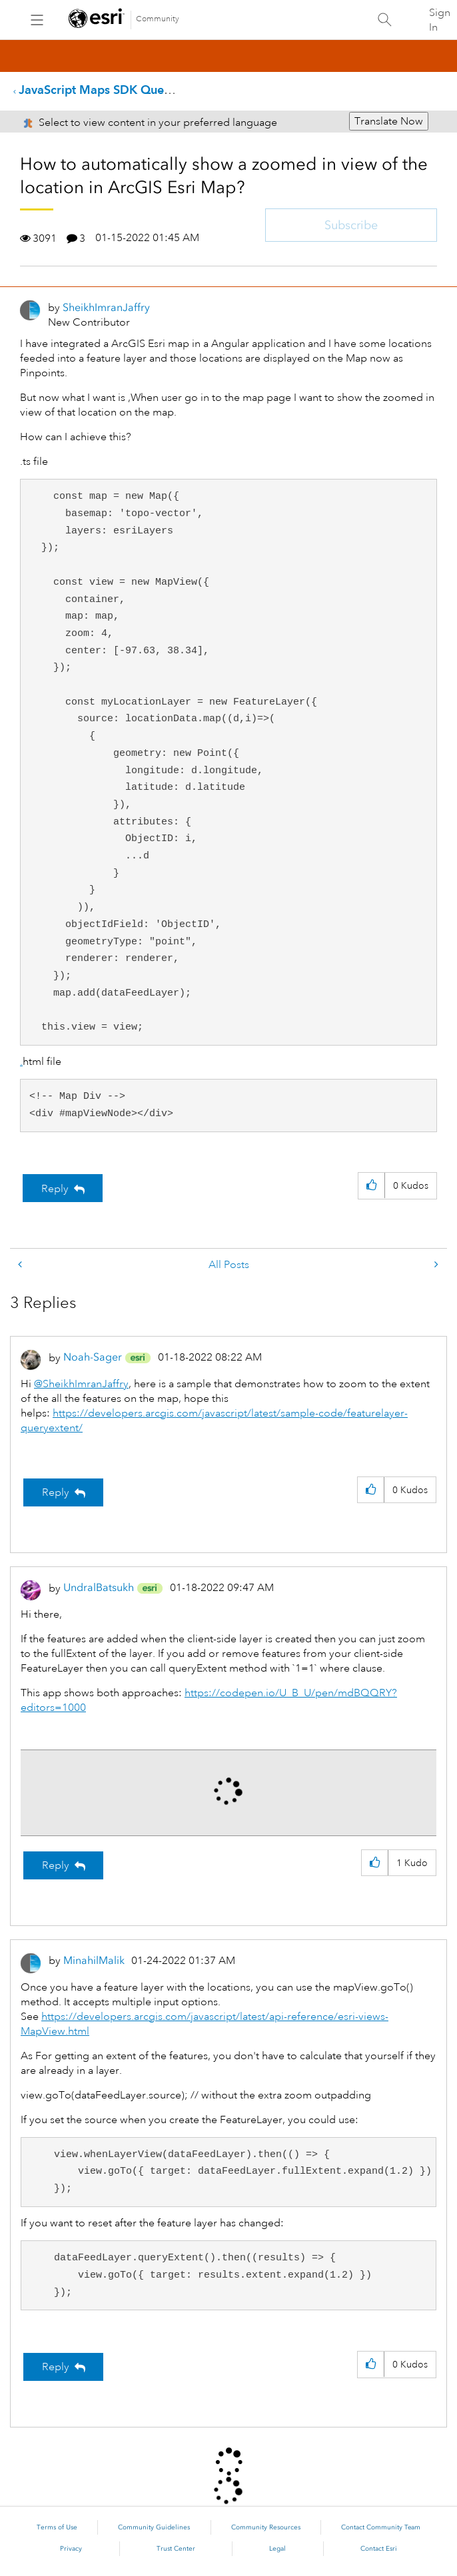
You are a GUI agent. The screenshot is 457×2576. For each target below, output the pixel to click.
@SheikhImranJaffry (81, 1384)
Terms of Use (57, 2527)
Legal (277, 2549)
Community (157, 19)
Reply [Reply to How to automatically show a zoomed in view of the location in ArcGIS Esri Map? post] (55, 1188)
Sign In (439, 20)
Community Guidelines (154, 2527)
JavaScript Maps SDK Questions (107, 90)
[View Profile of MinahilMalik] (94, 1960)
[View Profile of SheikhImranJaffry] (106, 307)
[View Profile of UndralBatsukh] (98, 1587)
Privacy (71, 2549)
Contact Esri (378, 2549)
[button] (371, 1186)
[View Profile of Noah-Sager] (92, 1357)
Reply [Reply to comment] (55, 1492)
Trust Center (176, 2549)
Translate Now (388, 121)
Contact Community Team (380, 2527)
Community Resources (265, 2527)
